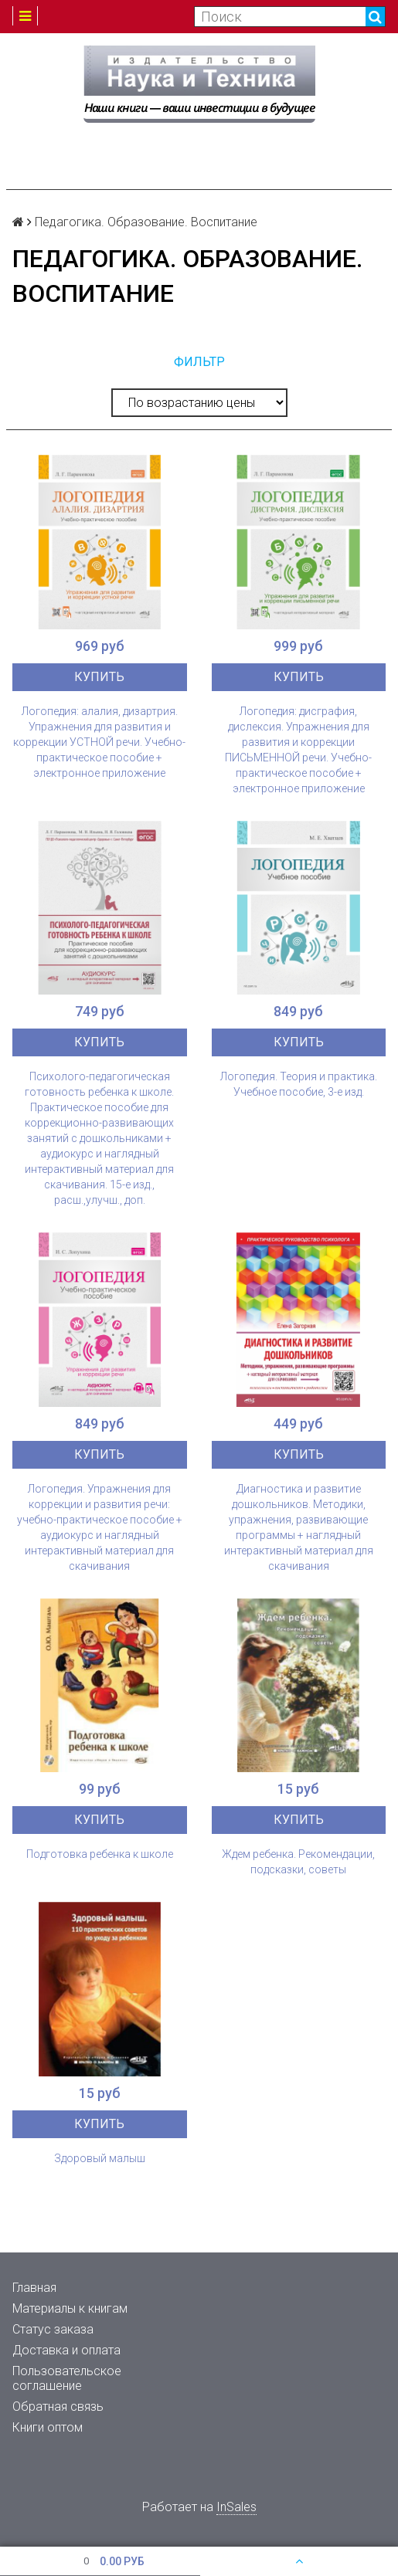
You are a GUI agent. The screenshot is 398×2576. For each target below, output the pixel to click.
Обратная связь (58, 2406)
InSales (236, 2507)
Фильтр (199, 361)
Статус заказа (53, 2329)
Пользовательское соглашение (66, 2378)
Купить (99, 676)
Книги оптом (47, 2427)
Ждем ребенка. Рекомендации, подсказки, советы (298, 1862)
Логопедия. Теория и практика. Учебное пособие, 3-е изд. (298, 1084)
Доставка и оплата (66, 2350)
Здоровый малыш (99, 2158)
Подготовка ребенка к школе (99, 1854)
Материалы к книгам (70, 2308)
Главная (34, 2287)
